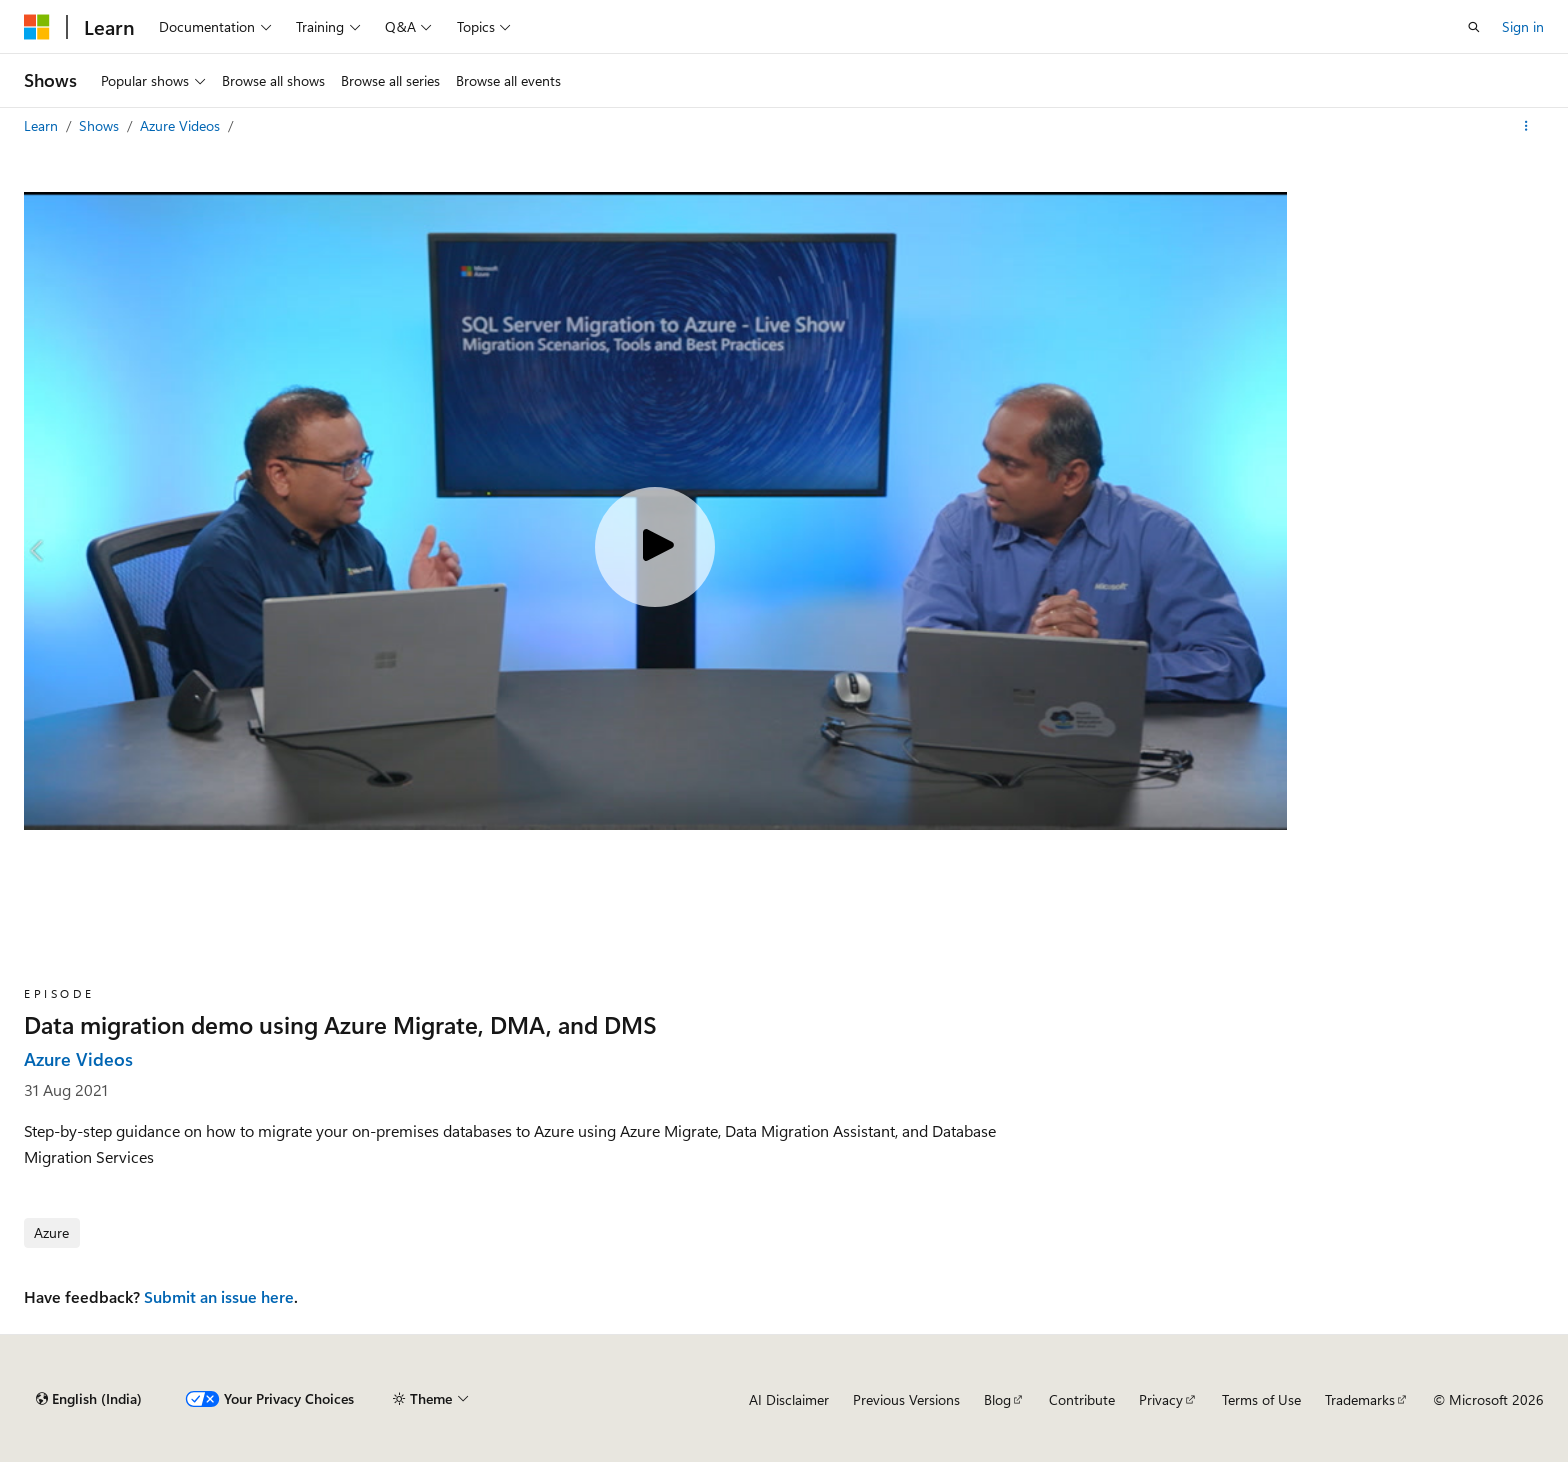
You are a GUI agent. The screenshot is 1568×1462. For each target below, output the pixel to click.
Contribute (1082, 1399)
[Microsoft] (37, 27)
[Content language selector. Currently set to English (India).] (89, 1399)
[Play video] (655, 547)
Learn (43, 125)
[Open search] (1474, 27)
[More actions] (1526, 126)
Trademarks (1360, 1399)
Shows (101, 125)
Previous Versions (906, 1399)
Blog (997, 1399)
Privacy (1161, 1399)
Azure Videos (182, 125)
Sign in (1523, 26)
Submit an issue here (219, 1296)
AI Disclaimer (789, 1399)
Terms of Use (1261, 1399)
